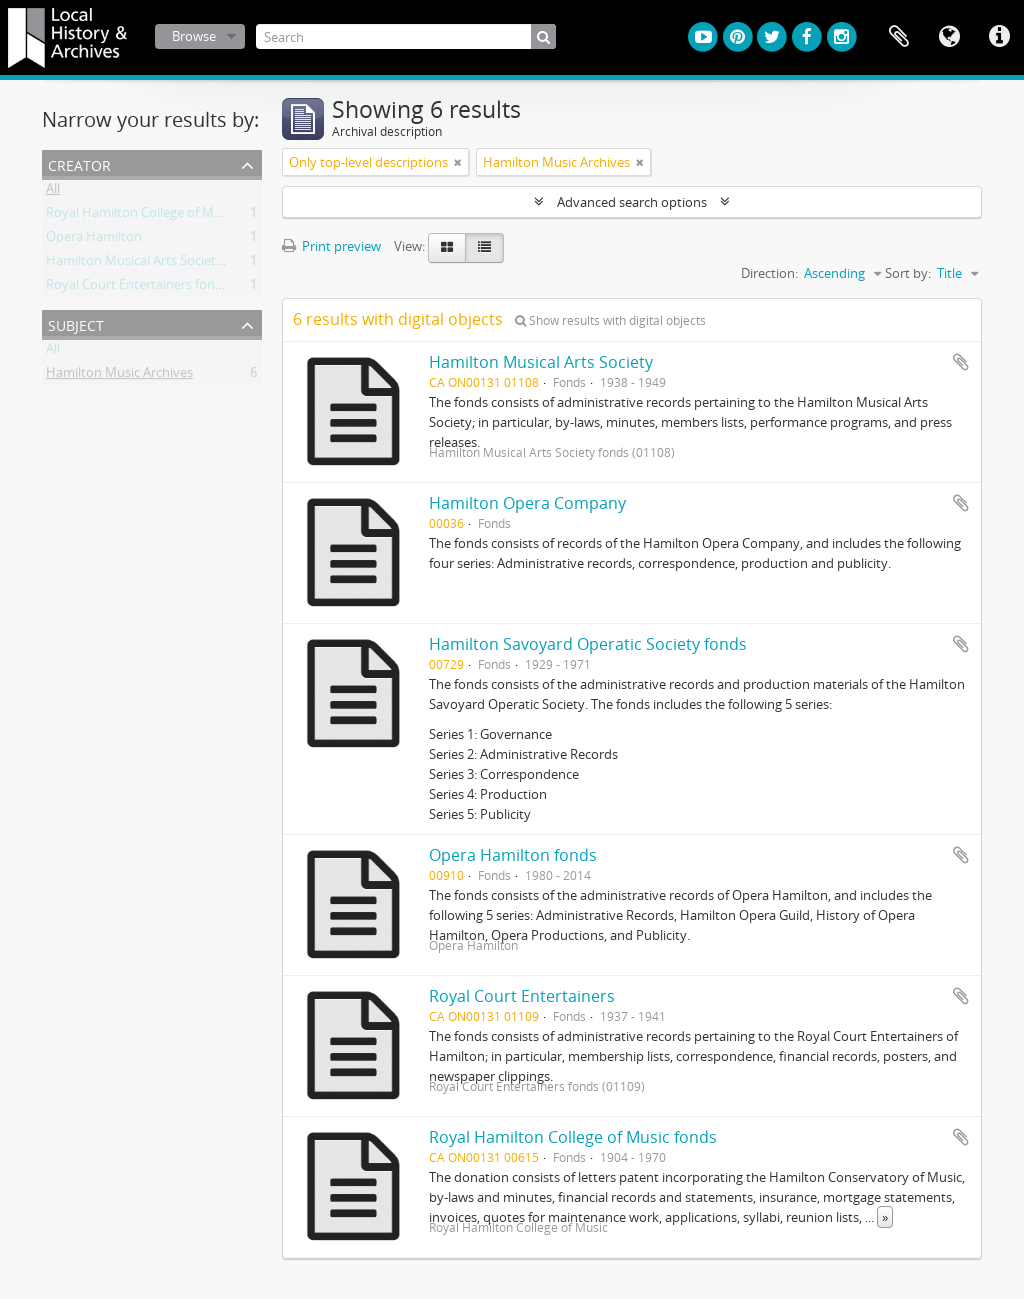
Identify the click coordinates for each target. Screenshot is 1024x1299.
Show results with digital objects (610, 320)
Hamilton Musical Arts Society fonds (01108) (176, 264)
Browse (194, 36)
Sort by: (908, 273)
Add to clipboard (961, 362)
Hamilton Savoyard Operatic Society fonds (588, 644)
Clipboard (899, 37)
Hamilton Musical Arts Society (541, 362)
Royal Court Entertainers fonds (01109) (160, 288)
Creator (79, 163)
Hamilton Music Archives (119, 376)
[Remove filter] (458, 162)
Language (949, 37)
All (53, 192)
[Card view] (447, 248)
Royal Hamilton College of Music (141, 216)
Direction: (769, 273)
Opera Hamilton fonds (513, 855)
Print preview (331, 246)
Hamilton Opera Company (527, 503)
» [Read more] (885, 1217)
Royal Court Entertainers (522, 996)
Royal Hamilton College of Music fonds (573, 1137)
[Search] (406, 36)
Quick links (999, 37)
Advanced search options (632, 202)
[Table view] (484, 248)
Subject (76, 323)
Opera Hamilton (94, 240)
